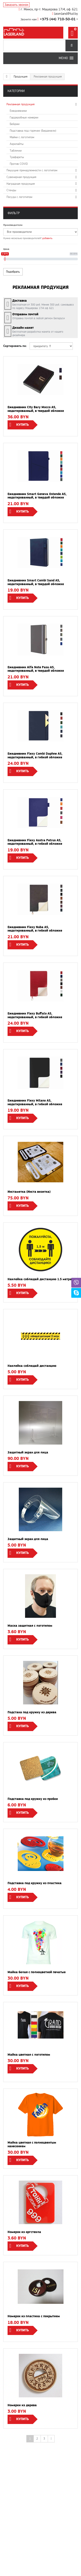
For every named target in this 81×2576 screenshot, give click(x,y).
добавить (47, 238)
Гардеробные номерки (24, 117)
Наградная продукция (41, 184)
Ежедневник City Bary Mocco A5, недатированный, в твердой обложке (36, 409)
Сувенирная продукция (41, 177)
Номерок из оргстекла (24, 2232)
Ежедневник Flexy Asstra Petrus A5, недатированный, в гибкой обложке (35, 842)
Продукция (20, 76)
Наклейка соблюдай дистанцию (32, 1366)
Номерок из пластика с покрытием (34, 2316)
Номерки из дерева (22, 2405)
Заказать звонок (16, 5)
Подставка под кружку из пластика (35, 1883)
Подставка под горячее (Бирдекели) (33, 131)
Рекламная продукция (41, 104)
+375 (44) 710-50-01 (56, 19)
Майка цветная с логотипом (29, 2055)
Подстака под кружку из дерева (32, 1712)
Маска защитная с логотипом (30, 1626)
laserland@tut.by (65, 13)
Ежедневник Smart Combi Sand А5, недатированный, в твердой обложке (36, 582)
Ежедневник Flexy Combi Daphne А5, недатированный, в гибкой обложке (35, 755)
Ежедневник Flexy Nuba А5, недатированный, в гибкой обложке (35, 929)
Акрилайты (17, 144)
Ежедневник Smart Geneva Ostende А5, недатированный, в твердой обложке (37, 496)
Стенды (41, 190)
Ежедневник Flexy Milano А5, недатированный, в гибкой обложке (35, 1102)
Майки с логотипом (22, 137)
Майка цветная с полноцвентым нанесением (32, 2144)
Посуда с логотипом (41, 197)
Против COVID (19, 164)
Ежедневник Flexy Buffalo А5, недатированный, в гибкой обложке (35, 1015)
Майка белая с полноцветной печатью (37, 1972)
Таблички (16, 150)
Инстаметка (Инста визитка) (29, 1192)
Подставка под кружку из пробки (33, 1799)
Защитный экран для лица (28, 1452)
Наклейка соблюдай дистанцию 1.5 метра (40, 1279)
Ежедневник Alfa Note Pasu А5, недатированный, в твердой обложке (36, 669)
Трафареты (17, 157)
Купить (22, 424)
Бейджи (14, 124)
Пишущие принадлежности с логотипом (41, 170)
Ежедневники (18, 111)
